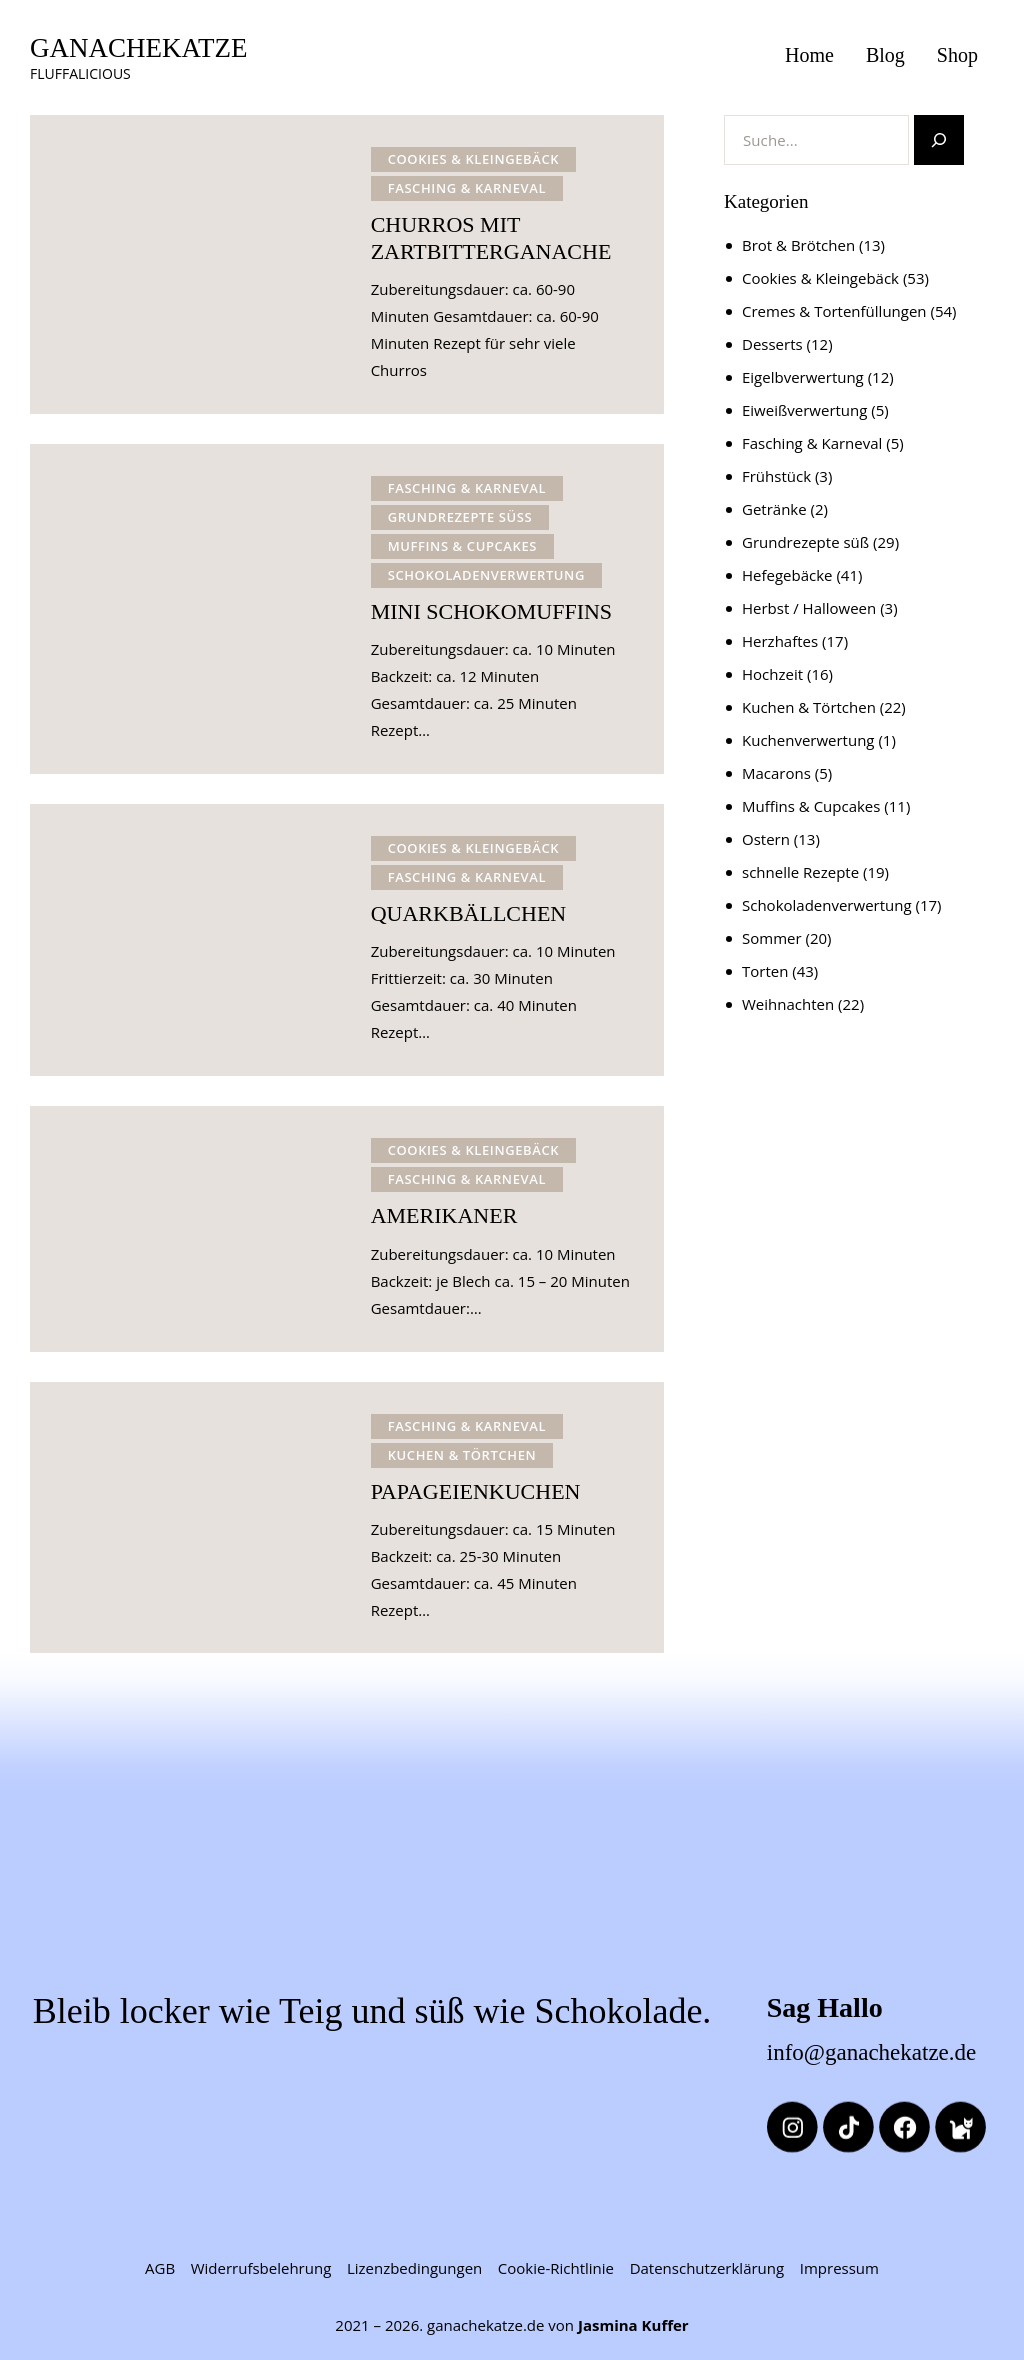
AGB (160, 2268)
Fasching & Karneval (467, 188)
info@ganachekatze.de (872, 2052)
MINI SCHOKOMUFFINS (491, 611)
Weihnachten (788, 1004)
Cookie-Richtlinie (556, 2268)
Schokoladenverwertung (486, 575)
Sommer (772, 938)
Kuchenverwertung (808, 740)
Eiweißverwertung (804, 410)
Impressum (839, 2268)
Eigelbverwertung (803, 377)
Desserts (772, 344)
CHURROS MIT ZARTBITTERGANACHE (491, 238)
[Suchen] (939, 140)
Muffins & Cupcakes (462, 546)
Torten (765, 971)
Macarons (776, 773)
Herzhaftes (780, 641)
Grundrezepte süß (460, 517)
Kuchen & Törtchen (462, 1455)
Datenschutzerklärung (707, 2268)
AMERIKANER (444, 1215)
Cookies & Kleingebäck (474, 159)
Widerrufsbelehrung (261, 2268)
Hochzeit (772, 674)
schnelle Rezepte (800, 872)
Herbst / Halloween (809, 608)
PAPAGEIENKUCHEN (476, 1491)
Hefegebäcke (787, 575)
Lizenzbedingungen (414, 2268)
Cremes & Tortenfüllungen (834, 311)
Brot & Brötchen (798, 245)
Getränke (774, 509)
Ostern (766, 839)
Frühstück (776, 476)
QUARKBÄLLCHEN (469, 913)
